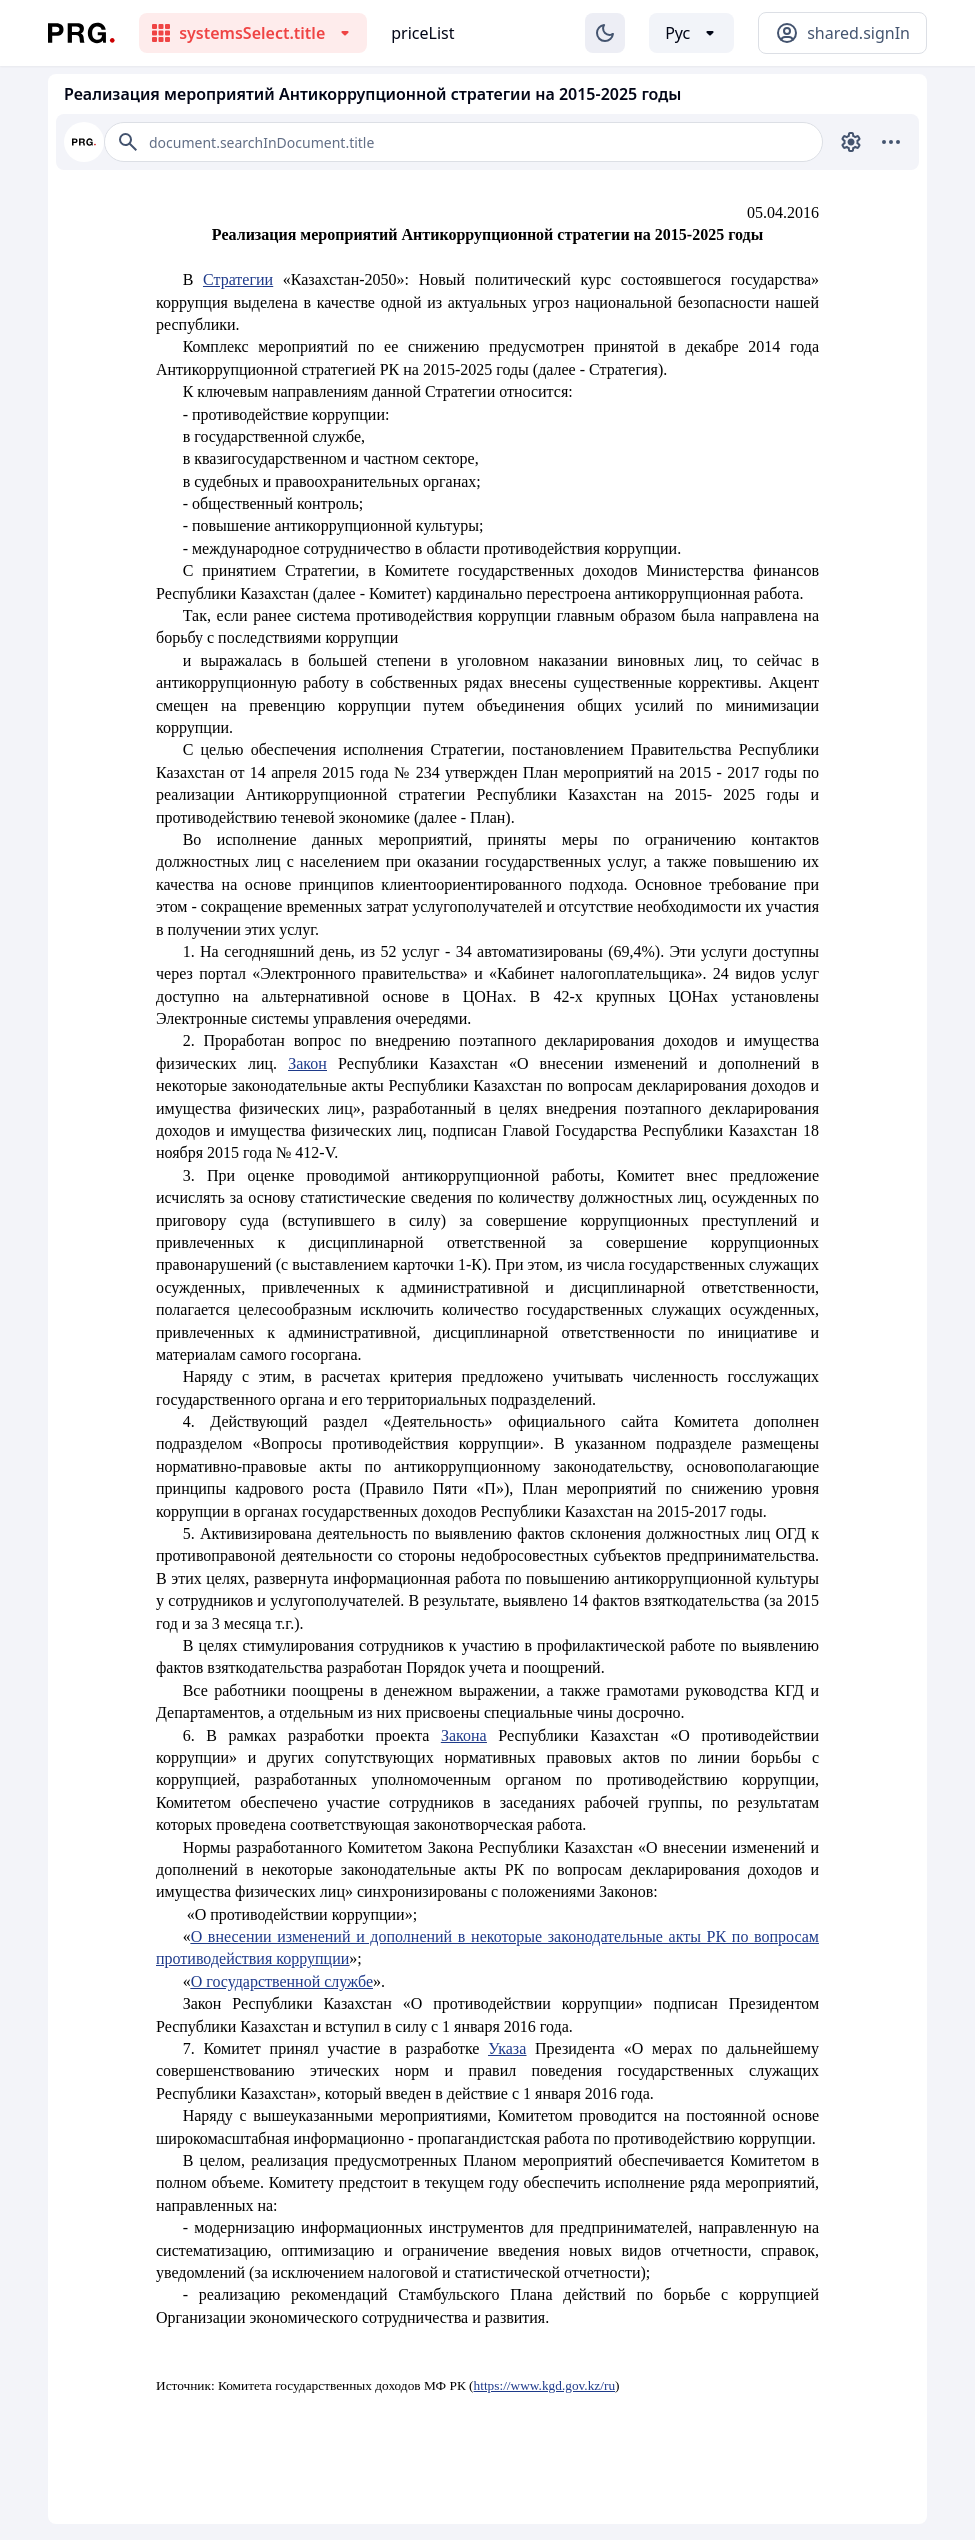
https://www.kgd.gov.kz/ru (545, 2385)
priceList (422, 33)
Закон (307, 1063)
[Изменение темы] (605, 33)
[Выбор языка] (691, 33)
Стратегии (238, 279)
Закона (464, 1735)
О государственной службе (282, 1981)
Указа (507, 2048)
